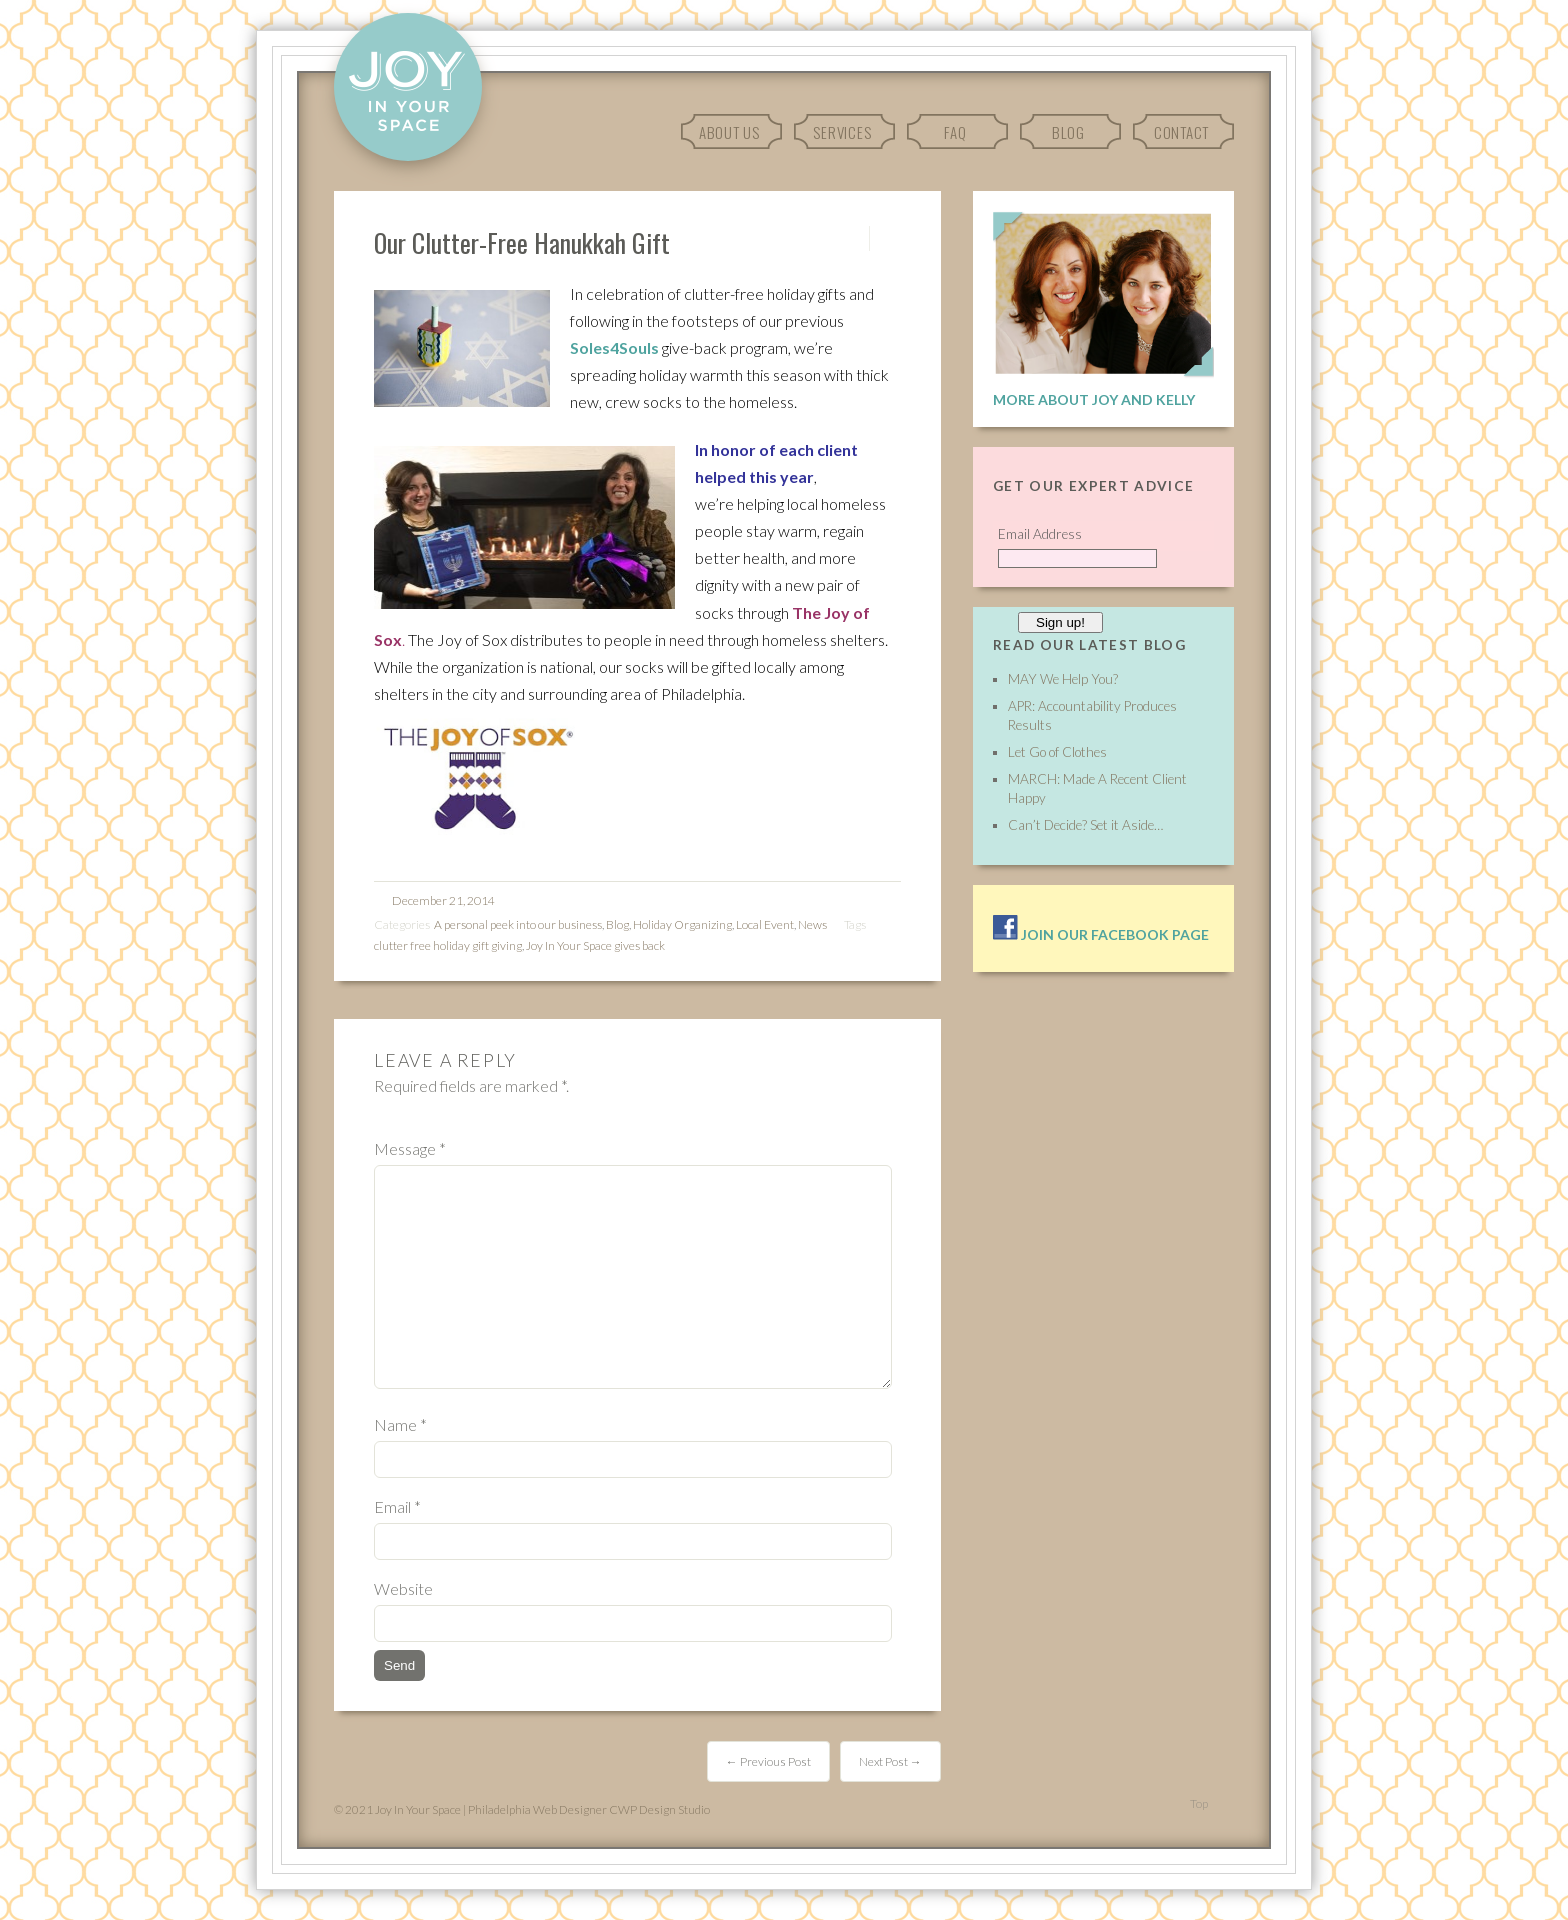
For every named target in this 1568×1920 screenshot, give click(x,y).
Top (1199, 1803)
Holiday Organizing (682, 924)
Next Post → (890, 1761)
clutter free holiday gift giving (448, 945)
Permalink (851, 238)
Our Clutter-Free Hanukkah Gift (522, 242)
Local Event (765, 924)
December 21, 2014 (443, 900)
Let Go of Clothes (1057, 752)
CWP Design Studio (659, 1809)
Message (410, 1148)
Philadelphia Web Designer (537, 1809)
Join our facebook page (1101, 934)
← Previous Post (768, 1761)
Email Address (1040, 534)
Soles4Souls (614, 347)
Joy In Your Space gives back (595, 945)
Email (397, 1506)
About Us (729, 132)
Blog (1068, 132)
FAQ (955, 132)
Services (842, 132)
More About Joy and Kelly (1094, 399)
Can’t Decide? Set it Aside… (1085, 825)
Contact (1181, 132)
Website (403, 1588)
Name (400, 1424)
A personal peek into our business (518, 924)
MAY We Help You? (1063, 679)
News (812, 924)
